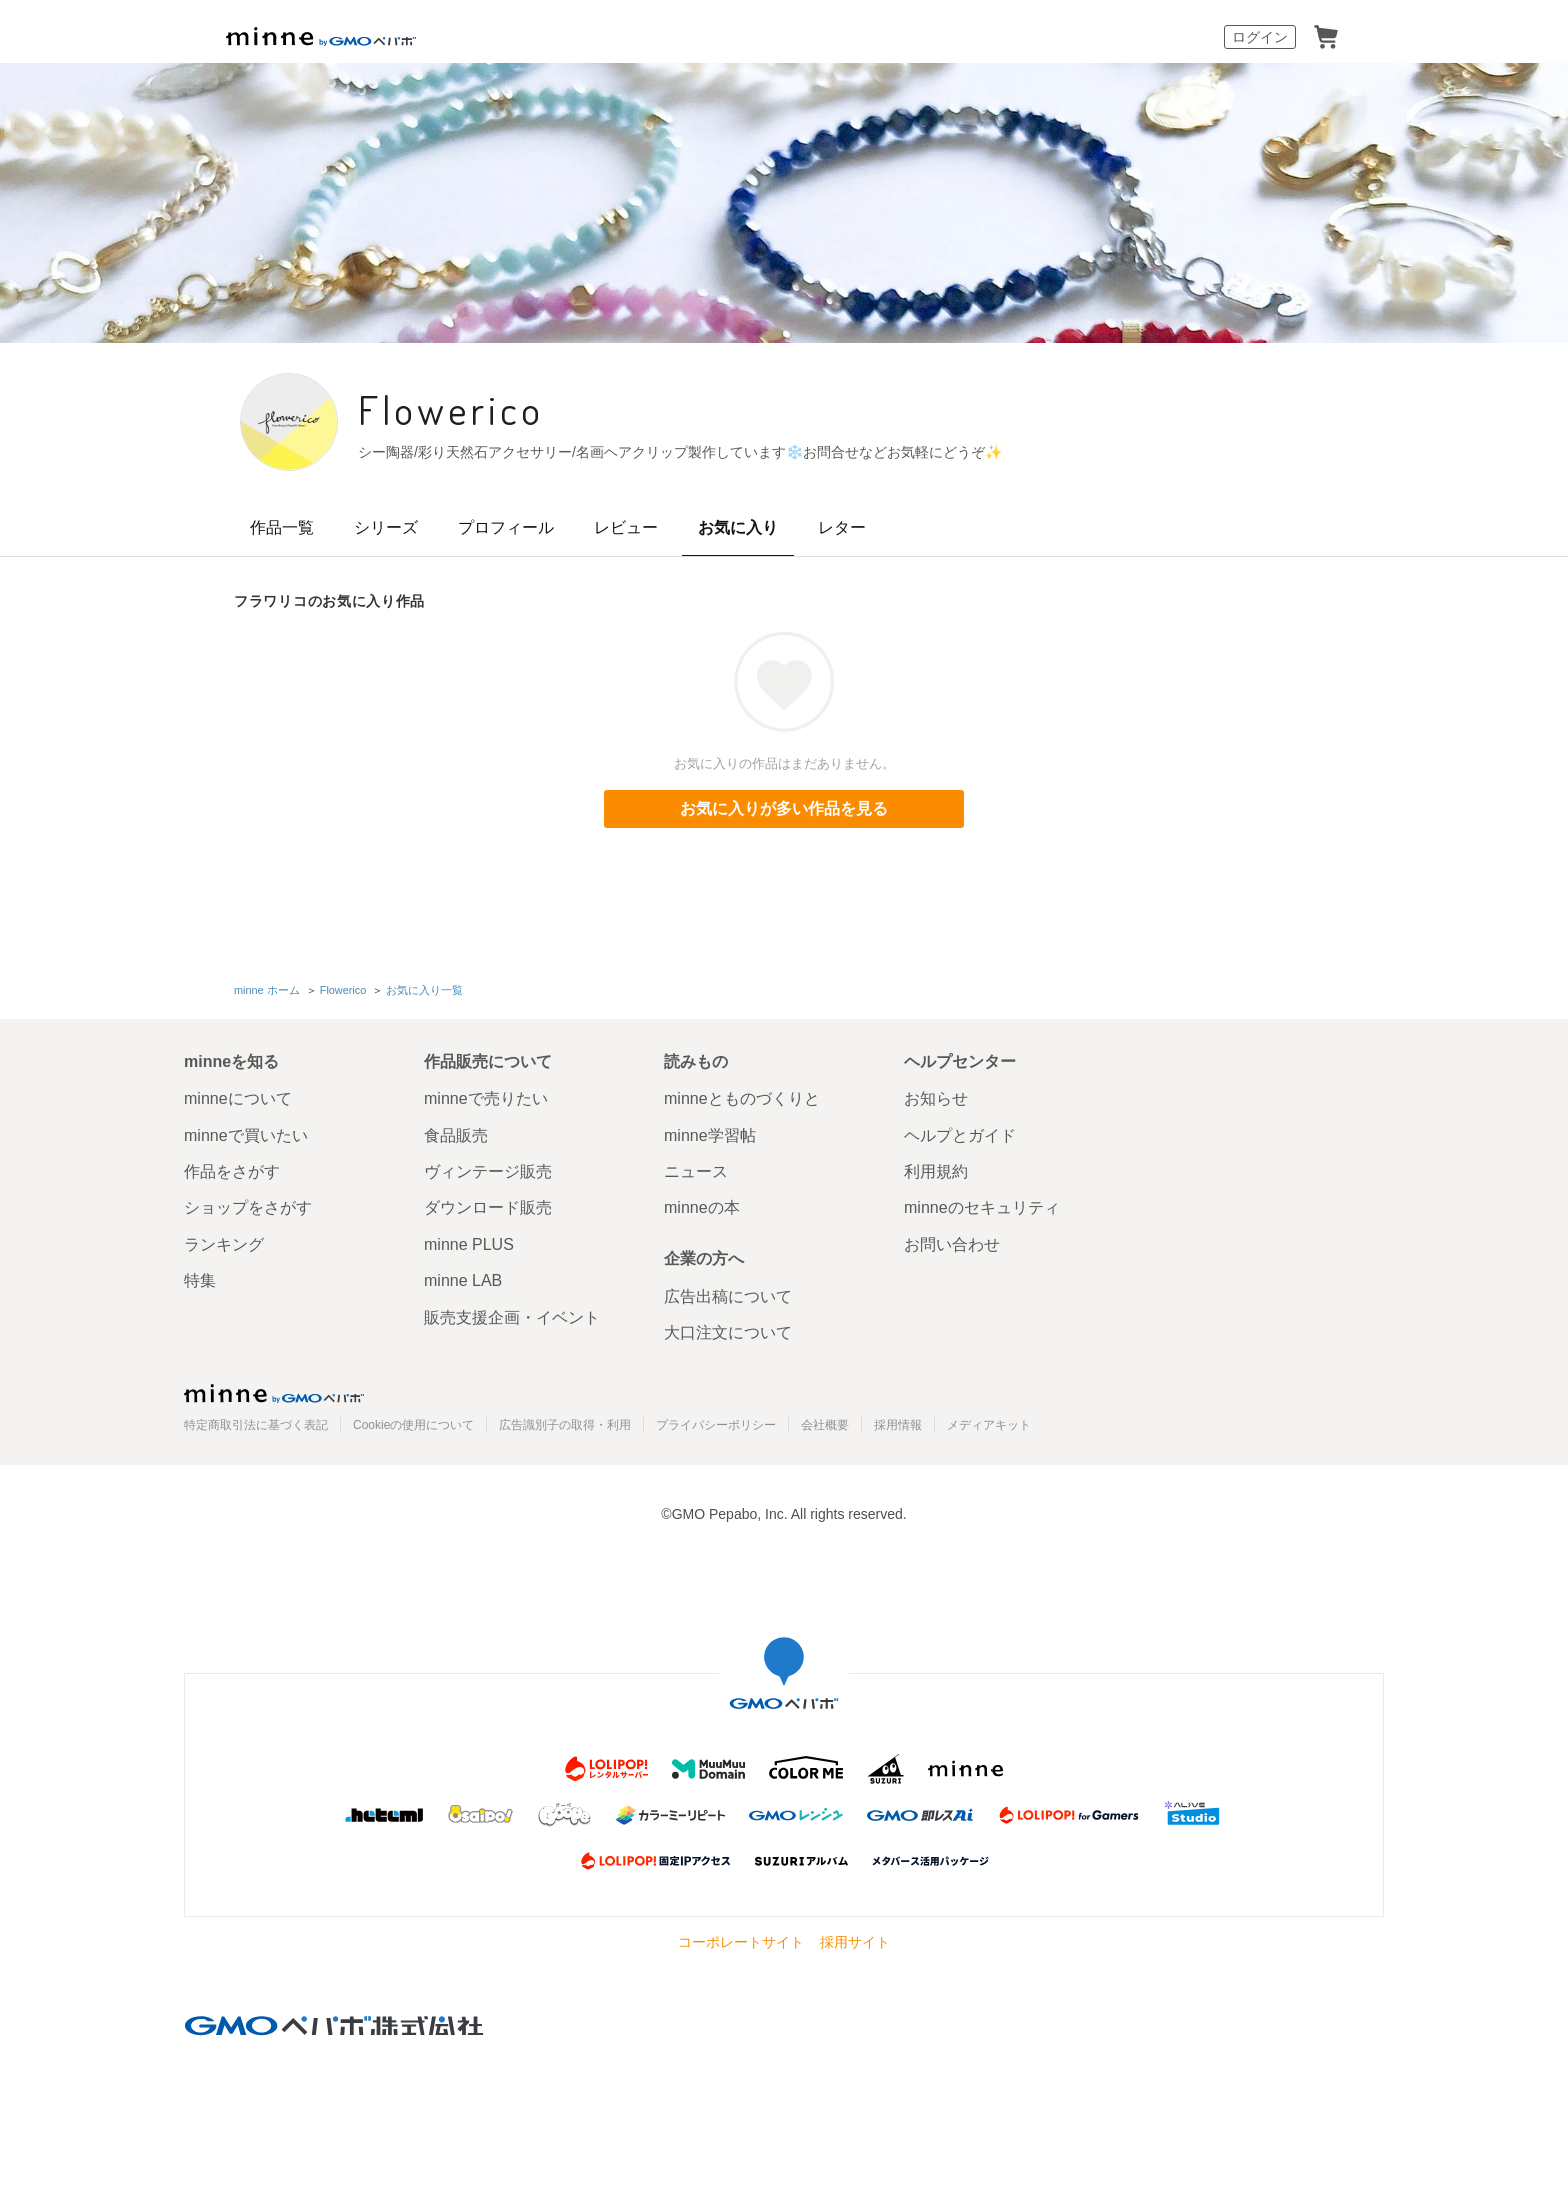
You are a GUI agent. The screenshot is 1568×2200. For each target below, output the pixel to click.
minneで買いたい (246, 1135)
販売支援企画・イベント (512, 1317)
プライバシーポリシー (716, 1425)
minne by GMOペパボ (321, 37)
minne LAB (463, 1280)
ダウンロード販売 (488, 1207)
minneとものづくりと (742, 1098)
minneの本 (702, 1207)
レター (842, 527)
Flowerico (451, 409)
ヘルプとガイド (960, 1135)
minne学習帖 (710, 1135)
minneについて (238, 1098)
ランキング (224, 1244)
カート (1326, 37)
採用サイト (855, 1942)
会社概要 (825, 1425)
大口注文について (728, 1332)
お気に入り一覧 (424, 990)
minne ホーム (267, 990)
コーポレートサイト (741, 1942)
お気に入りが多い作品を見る (784, 808)
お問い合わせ (952, 1244)
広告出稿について (728, 1296)
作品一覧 (282, 527)
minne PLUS (469, 1244)
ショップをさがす (248, 1207)
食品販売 (456, 1135)
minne (274, 1393)
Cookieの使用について (413, 1425)
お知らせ (936, 1098)
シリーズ (386, 527)
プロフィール (506, 527)
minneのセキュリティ (982, 1207)
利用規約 (936, 1171)
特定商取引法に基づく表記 (256, 1425)
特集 (200, 1280)
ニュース (696, 1171)
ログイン (1260, 37)
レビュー (626, 527)
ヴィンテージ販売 (488, 1171)
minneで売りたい (486, 1098)
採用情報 (898, 1425)
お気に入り (738, 527)
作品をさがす (232, 1171)
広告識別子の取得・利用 (565, 1425)
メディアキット (989, 1425)
